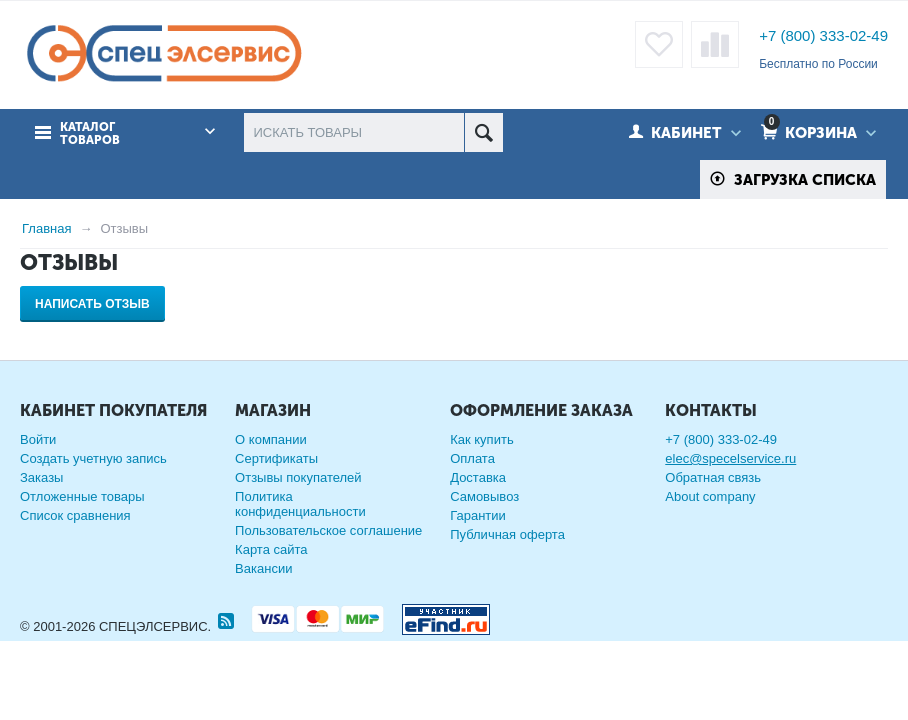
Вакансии (263, 568)
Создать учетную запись (93, 458)
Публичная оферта (507, 534)
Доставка (478, 477)
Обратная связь (713, 477)
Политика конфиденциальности (300, 504)
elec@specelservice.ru (730, 458)
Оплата (472, 458)
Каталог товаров (90, 134)
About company (710, 496)
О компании (271, 439)
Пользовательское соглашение (328, 530)
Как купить (481, 439)
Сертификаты (276, 458)
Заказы (41, 477)
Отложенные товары (82, 496)
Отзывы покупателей (298, 477)
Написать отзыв (92, 304)
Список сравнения (75, 515)
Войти (38, 439)
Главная (46, 228)
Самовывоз (484, 496)
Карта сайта (271, 549)
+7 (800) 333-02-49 (823, 35)
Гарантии (478, 515)
